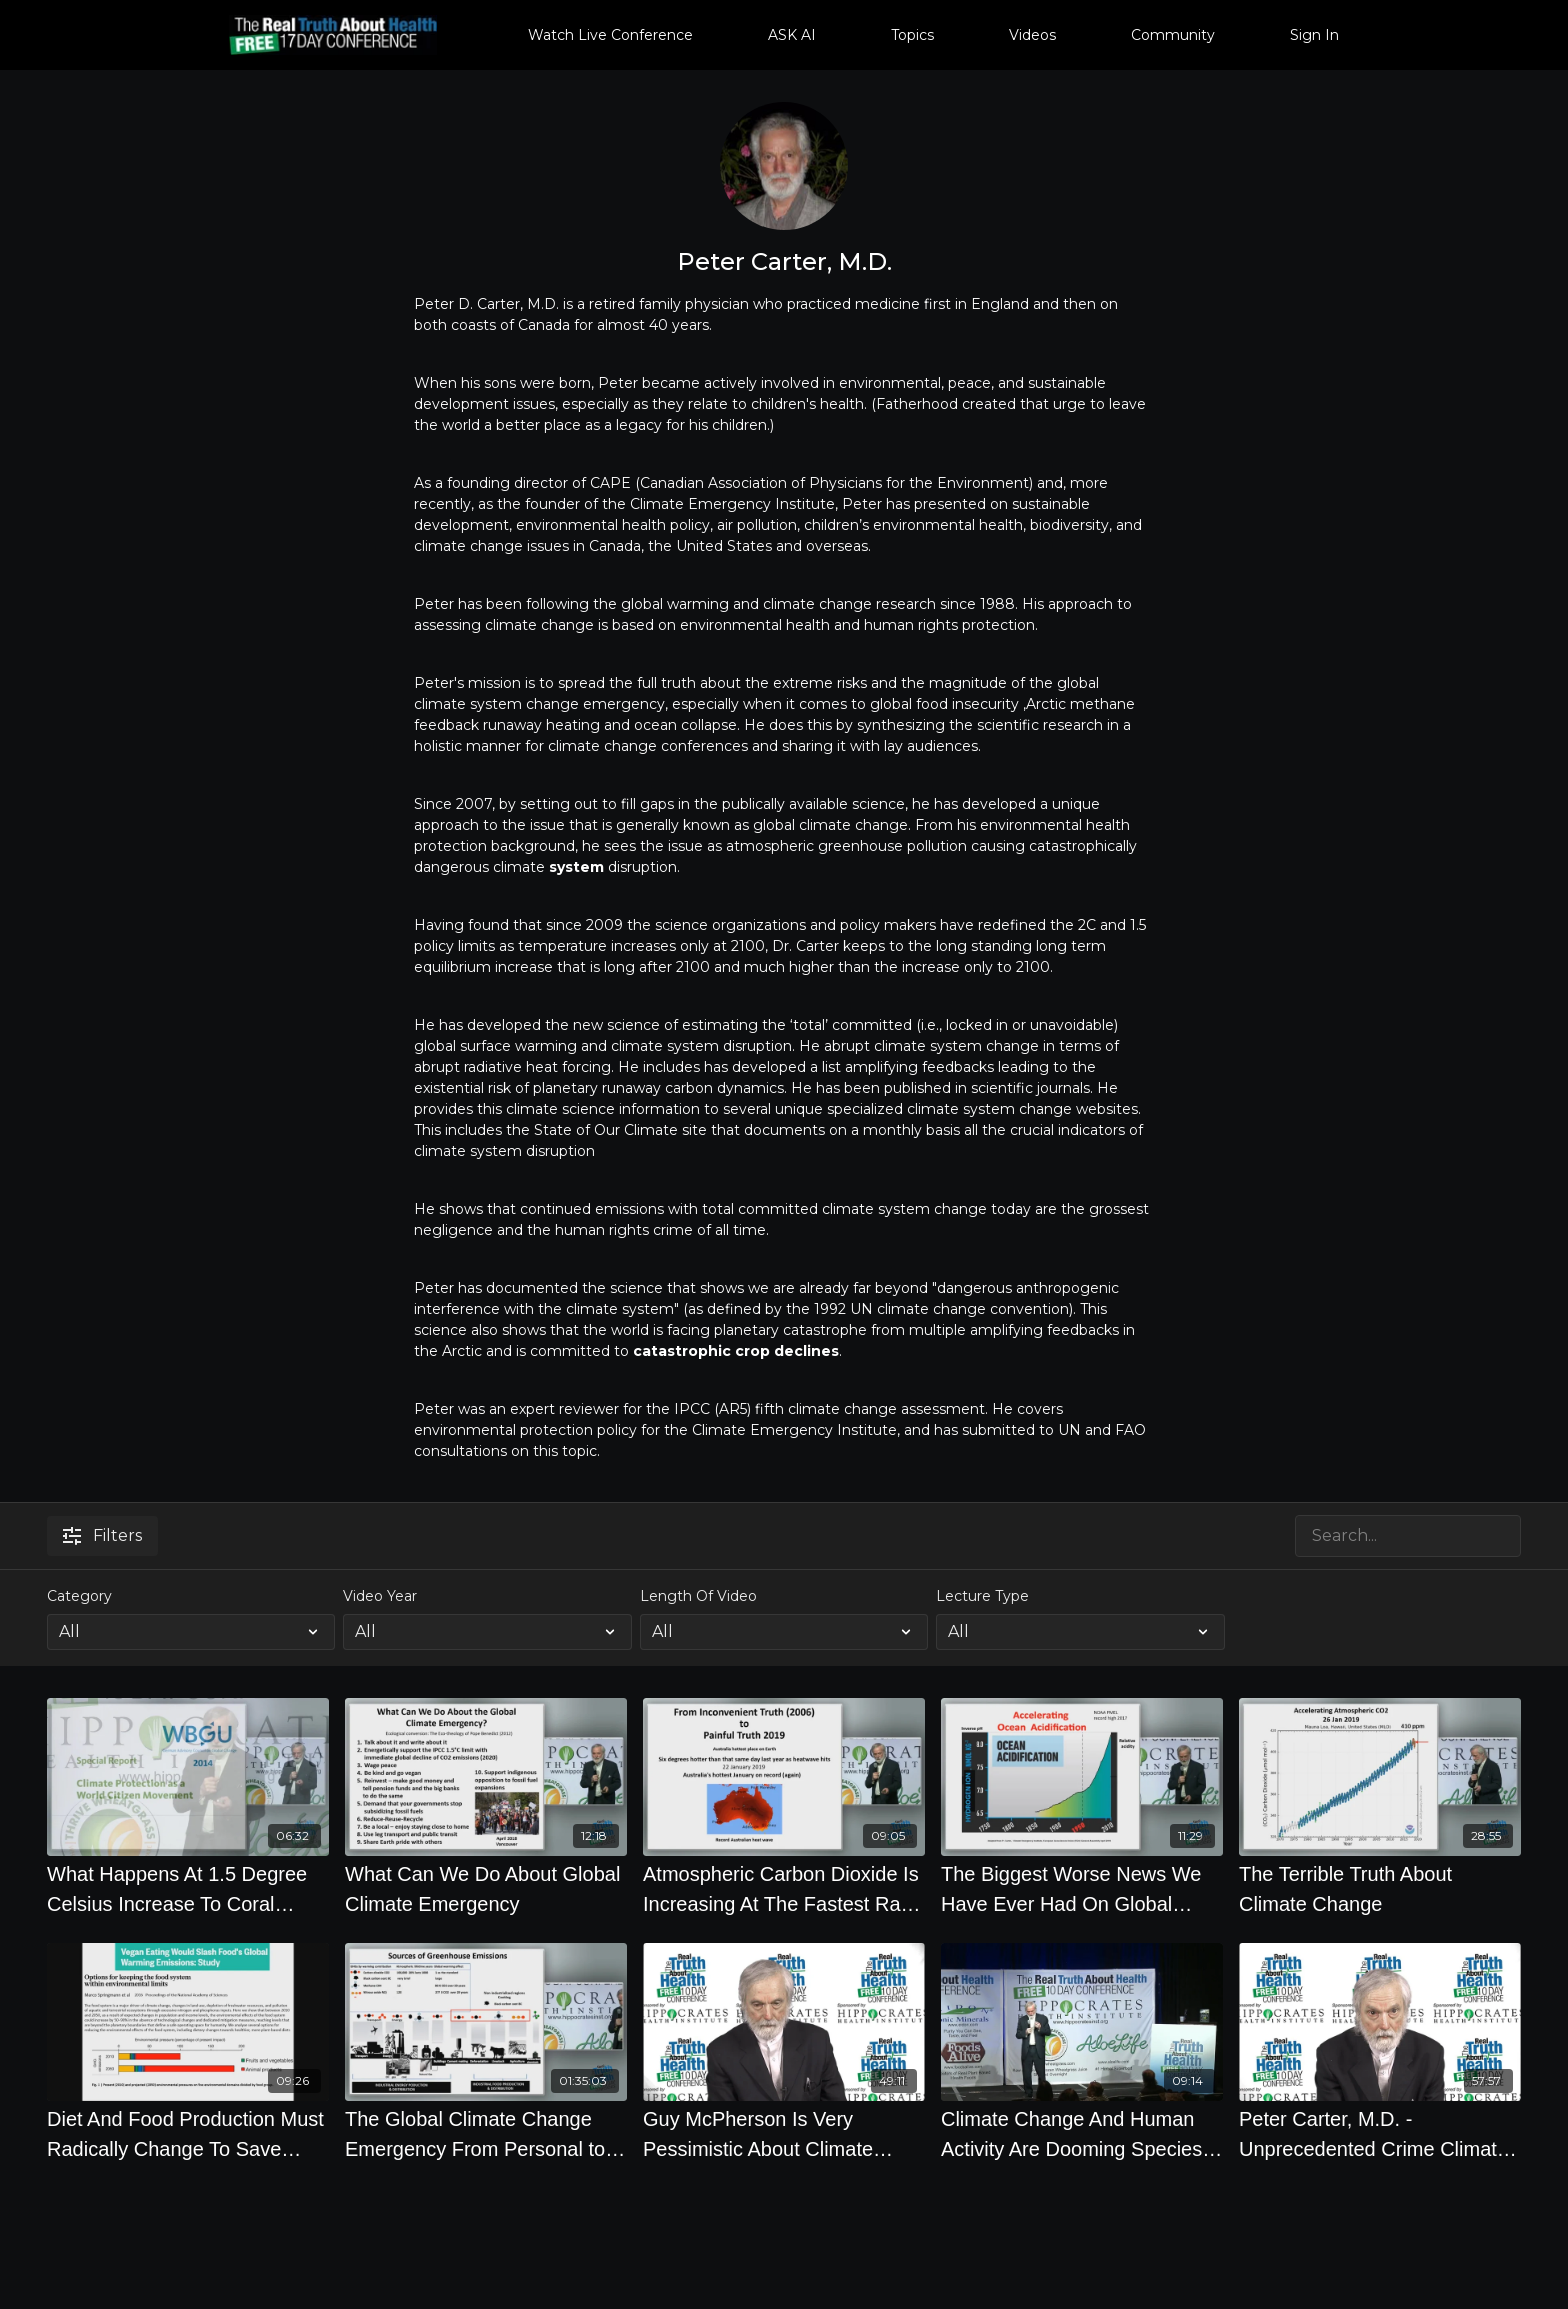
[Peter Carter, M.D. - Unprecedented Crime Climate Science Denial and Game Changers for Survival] (1380, 2134)
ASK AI (792, 35)
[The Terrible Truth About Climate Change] (1380, 1889)
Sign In (1314, 35)
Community (1173, 35)
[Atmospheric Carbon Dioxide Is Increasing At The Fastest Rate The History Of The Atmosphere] (784, 1889)
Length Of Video (698, 1596)
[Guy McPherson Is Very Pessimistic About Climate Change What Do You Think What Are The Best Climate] (784, 2134)
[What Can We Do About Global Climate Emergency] (486, 1889)
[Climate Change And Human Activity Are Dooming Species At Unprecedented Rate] (1082, 2134)
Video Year (380, 1596)
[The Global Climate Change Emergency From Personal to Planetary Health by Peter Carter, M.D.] (486, 2134)
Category (79, 1596)
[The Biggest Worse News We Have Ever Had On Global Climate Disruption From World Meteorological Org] (1082, 1889)
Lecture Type (982, 1596)
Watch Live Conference (610, 35)
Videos (1032, 35)
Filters (102, 1535)
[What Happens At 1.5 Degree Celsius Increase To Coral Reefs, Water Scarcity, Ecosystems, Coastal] (188, 1889)
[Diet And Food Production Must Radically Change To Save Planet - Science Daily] (188, 2134)
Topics (912, 35)
